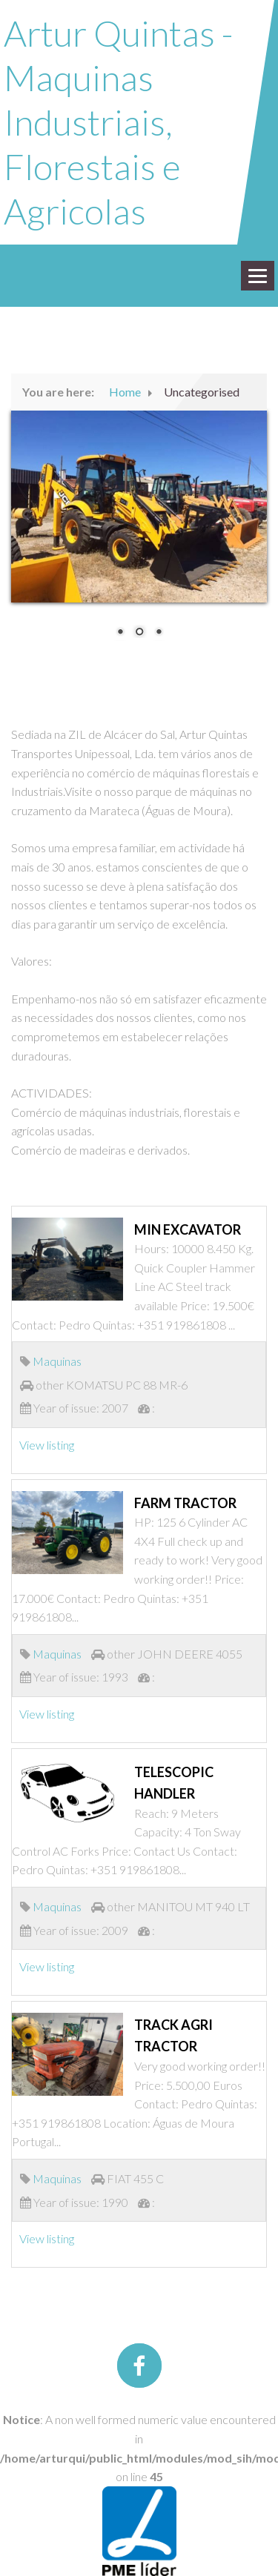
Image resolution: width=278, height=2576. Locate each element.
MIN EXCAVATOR (187, 1229)
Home (125, 392)
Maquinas (57, 1361)
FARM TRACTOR (185, 1503)
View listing (46, 1445)
